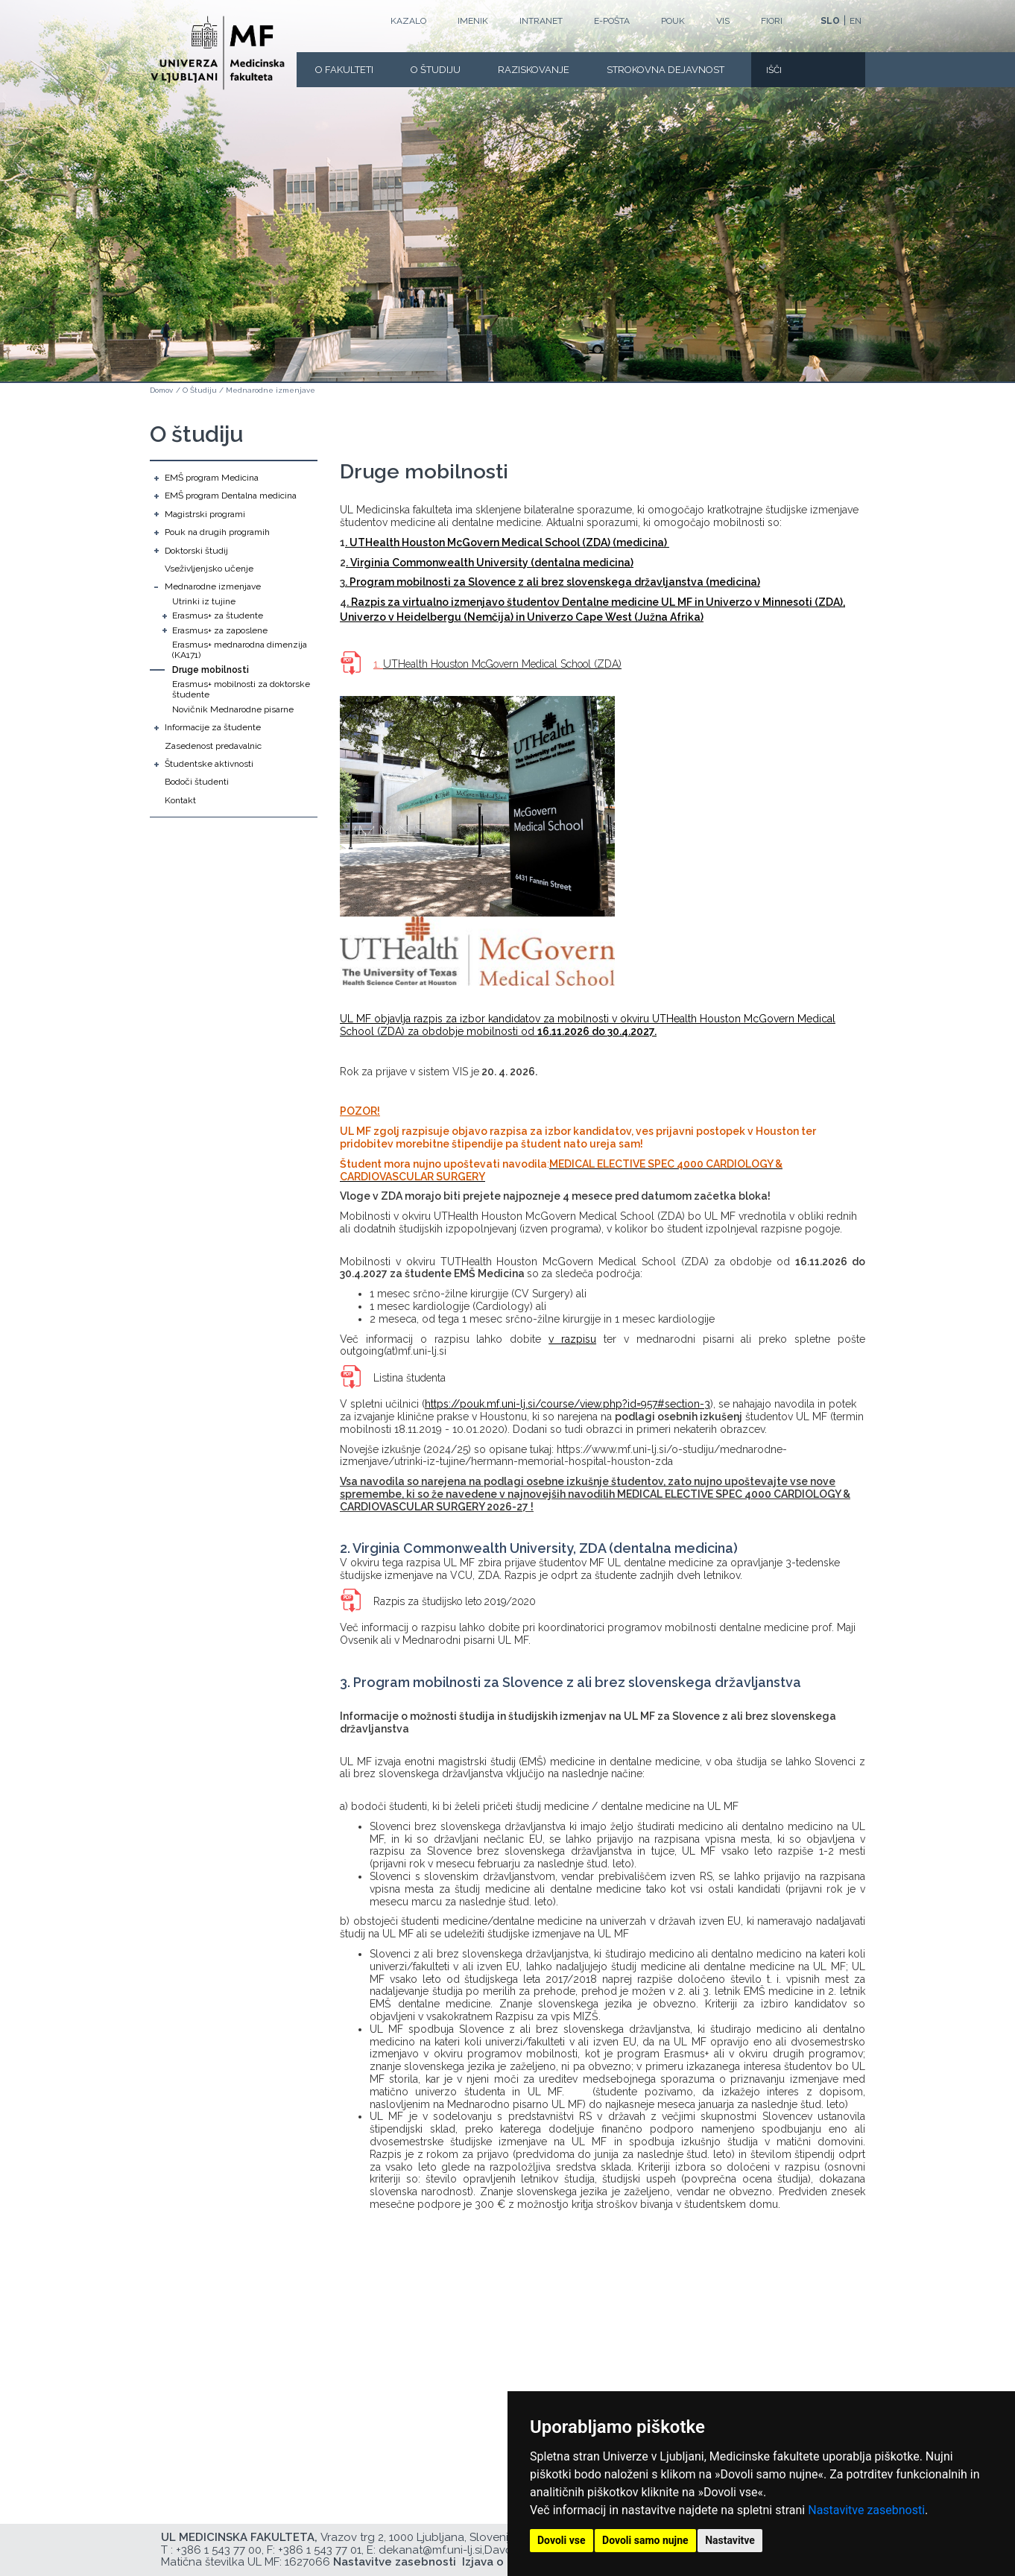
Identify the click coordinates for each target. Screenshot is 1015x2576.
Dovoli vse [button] (561, 2540)
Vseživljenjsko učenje (209, 568)
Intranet (541, 21)
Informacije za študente (213, 727)
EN (855, 21)
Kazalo (408, 21)
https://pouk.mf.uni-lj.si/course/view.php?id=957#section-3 (567, 1404)
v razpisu (572, 1339)
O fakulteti (344, 69)
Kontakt (180, 800)
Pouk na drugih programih (217, 532)
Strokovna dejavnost (665, 69)
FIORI (771, 21)
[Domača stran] (217, 53)
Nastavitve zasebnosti (866, 2510)
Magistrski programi (205, 514)
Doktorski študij (196, 550)
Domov (161, 390)
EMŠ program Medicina (212, 477)
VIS (723, 21)
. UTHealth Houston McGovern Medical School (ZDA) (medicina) (507, 542)
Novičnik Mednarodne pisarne (233, 709)
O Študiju (436, 69)
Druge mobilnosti (210, 670)
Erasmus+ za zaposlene (220, 630)
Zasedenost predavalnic (213, 746)
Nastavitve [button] (730, 2540)
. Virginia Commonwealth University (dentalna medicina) (489, 563)
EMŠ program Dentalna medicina (231, 495)
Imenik (473, 21)
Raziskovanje (533, 69)
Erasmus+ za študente (217, 615)
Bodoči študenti (197, 781)
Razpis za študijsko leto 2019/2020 (456, 1601)
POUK (673, 21)
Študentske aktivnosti (209, 764)
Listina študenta (409, 1378)
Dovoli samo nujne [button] (645, 2540)
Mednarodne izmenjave (270, 390)
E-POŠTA (612, 21)
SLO (830, 21)
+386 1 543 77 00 (219, 2550)
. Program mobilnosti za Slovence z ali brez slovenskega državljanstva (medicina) (552, 582)
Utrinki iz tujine (203, 601)
